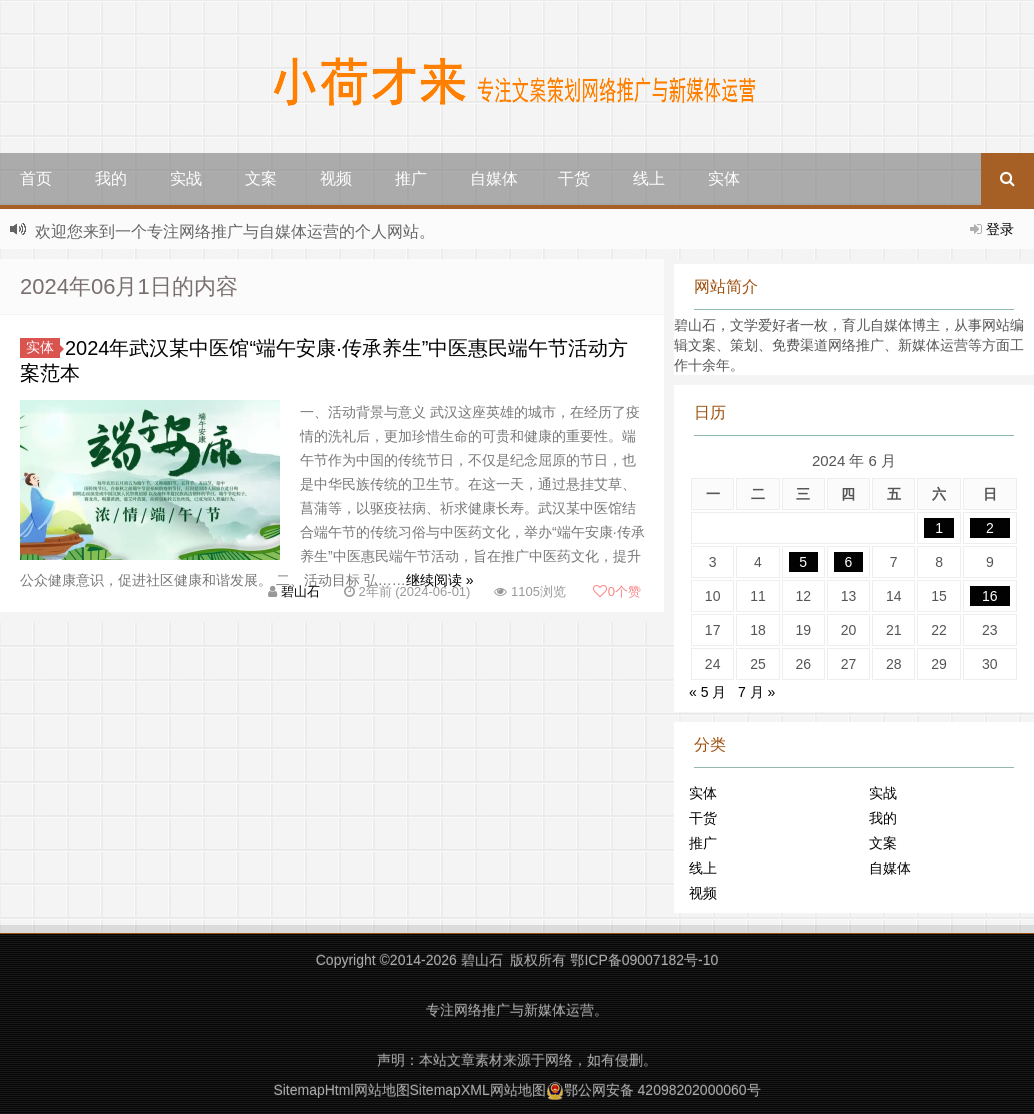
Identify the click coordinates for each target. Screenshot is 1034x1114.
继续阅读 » (440, 580)
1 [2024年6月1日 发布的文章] (939, 528)
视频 (336, 178)
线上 (649, 178)
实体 (724, 178)
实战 (186, 178)
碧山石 (300, 591)
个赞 (617, 591)
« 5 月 (707, 692)
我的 (111, 178)
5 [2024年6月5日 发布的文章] (803, 562)
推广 (411, 178)
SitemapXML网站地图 (478, 1090)
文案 (261, 178)
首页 (36, 178)
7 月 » (756, 692)
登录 (1000, 229)
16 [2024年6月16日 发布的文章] (990, 596)
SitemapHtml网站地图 (341, 1090)
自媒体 (494, 178)
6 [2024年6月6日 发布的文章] (849, 562)
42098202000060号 (699, 1090)
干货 (574, 178)
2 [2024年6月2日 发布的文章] (990, 528)
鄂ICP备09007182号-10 (644, 960)
